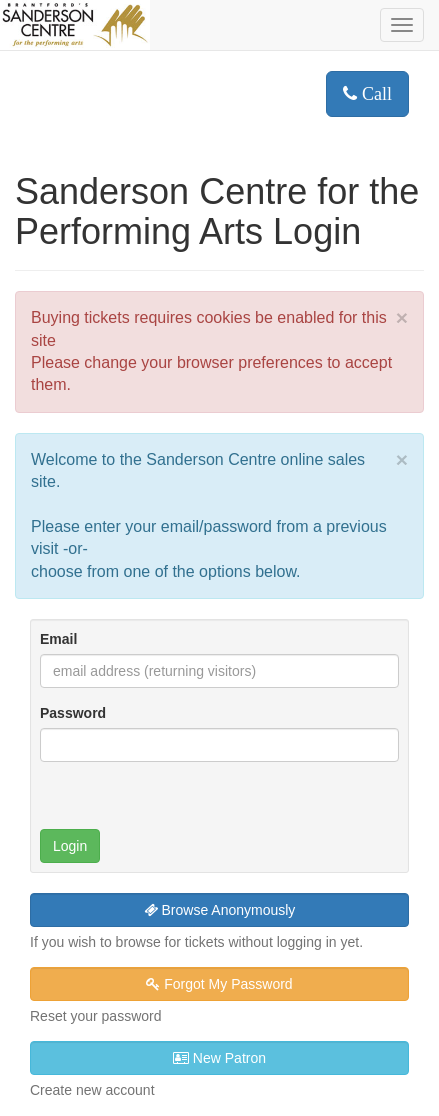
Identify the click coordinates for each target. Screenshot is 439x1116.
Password (73, 713)
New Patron (219, 1058)
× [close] (402, 317)
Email (58, 639)
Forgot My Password (219, 984)
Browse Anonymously (220, 910)
